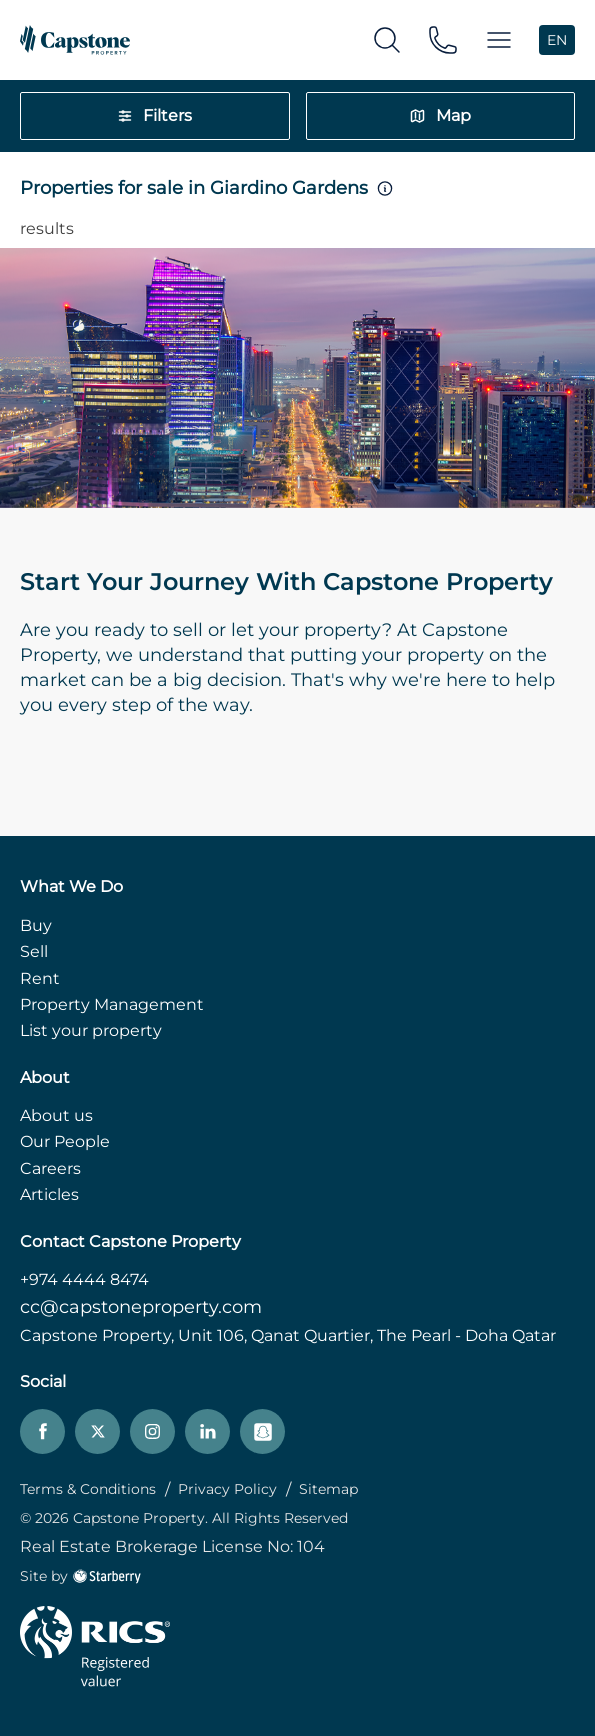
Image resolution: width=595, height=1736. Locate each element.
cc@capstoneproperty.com (141, 1307)
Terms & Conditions (88, 1489)
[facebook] (42, 1431)
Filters (154, 115)
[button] (499, 40)
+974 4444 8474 (84, 1279)
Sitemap (328, 1489)
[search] (387, 38)
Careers (50, 1168)
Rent (40, 978)
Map (440, 115)
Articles (49, 1194)
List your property (91, 1030)
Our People (65, 1141)
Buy (36, 925)
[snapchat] (262, 1431)
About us (56, 1115)
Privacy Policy (227, 1489)
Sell (34, 951)
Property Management (112, 1004)
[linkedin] (207, 1431)
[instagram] (152, 1431)
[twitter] (97, 1431)
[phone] (443, 38)
